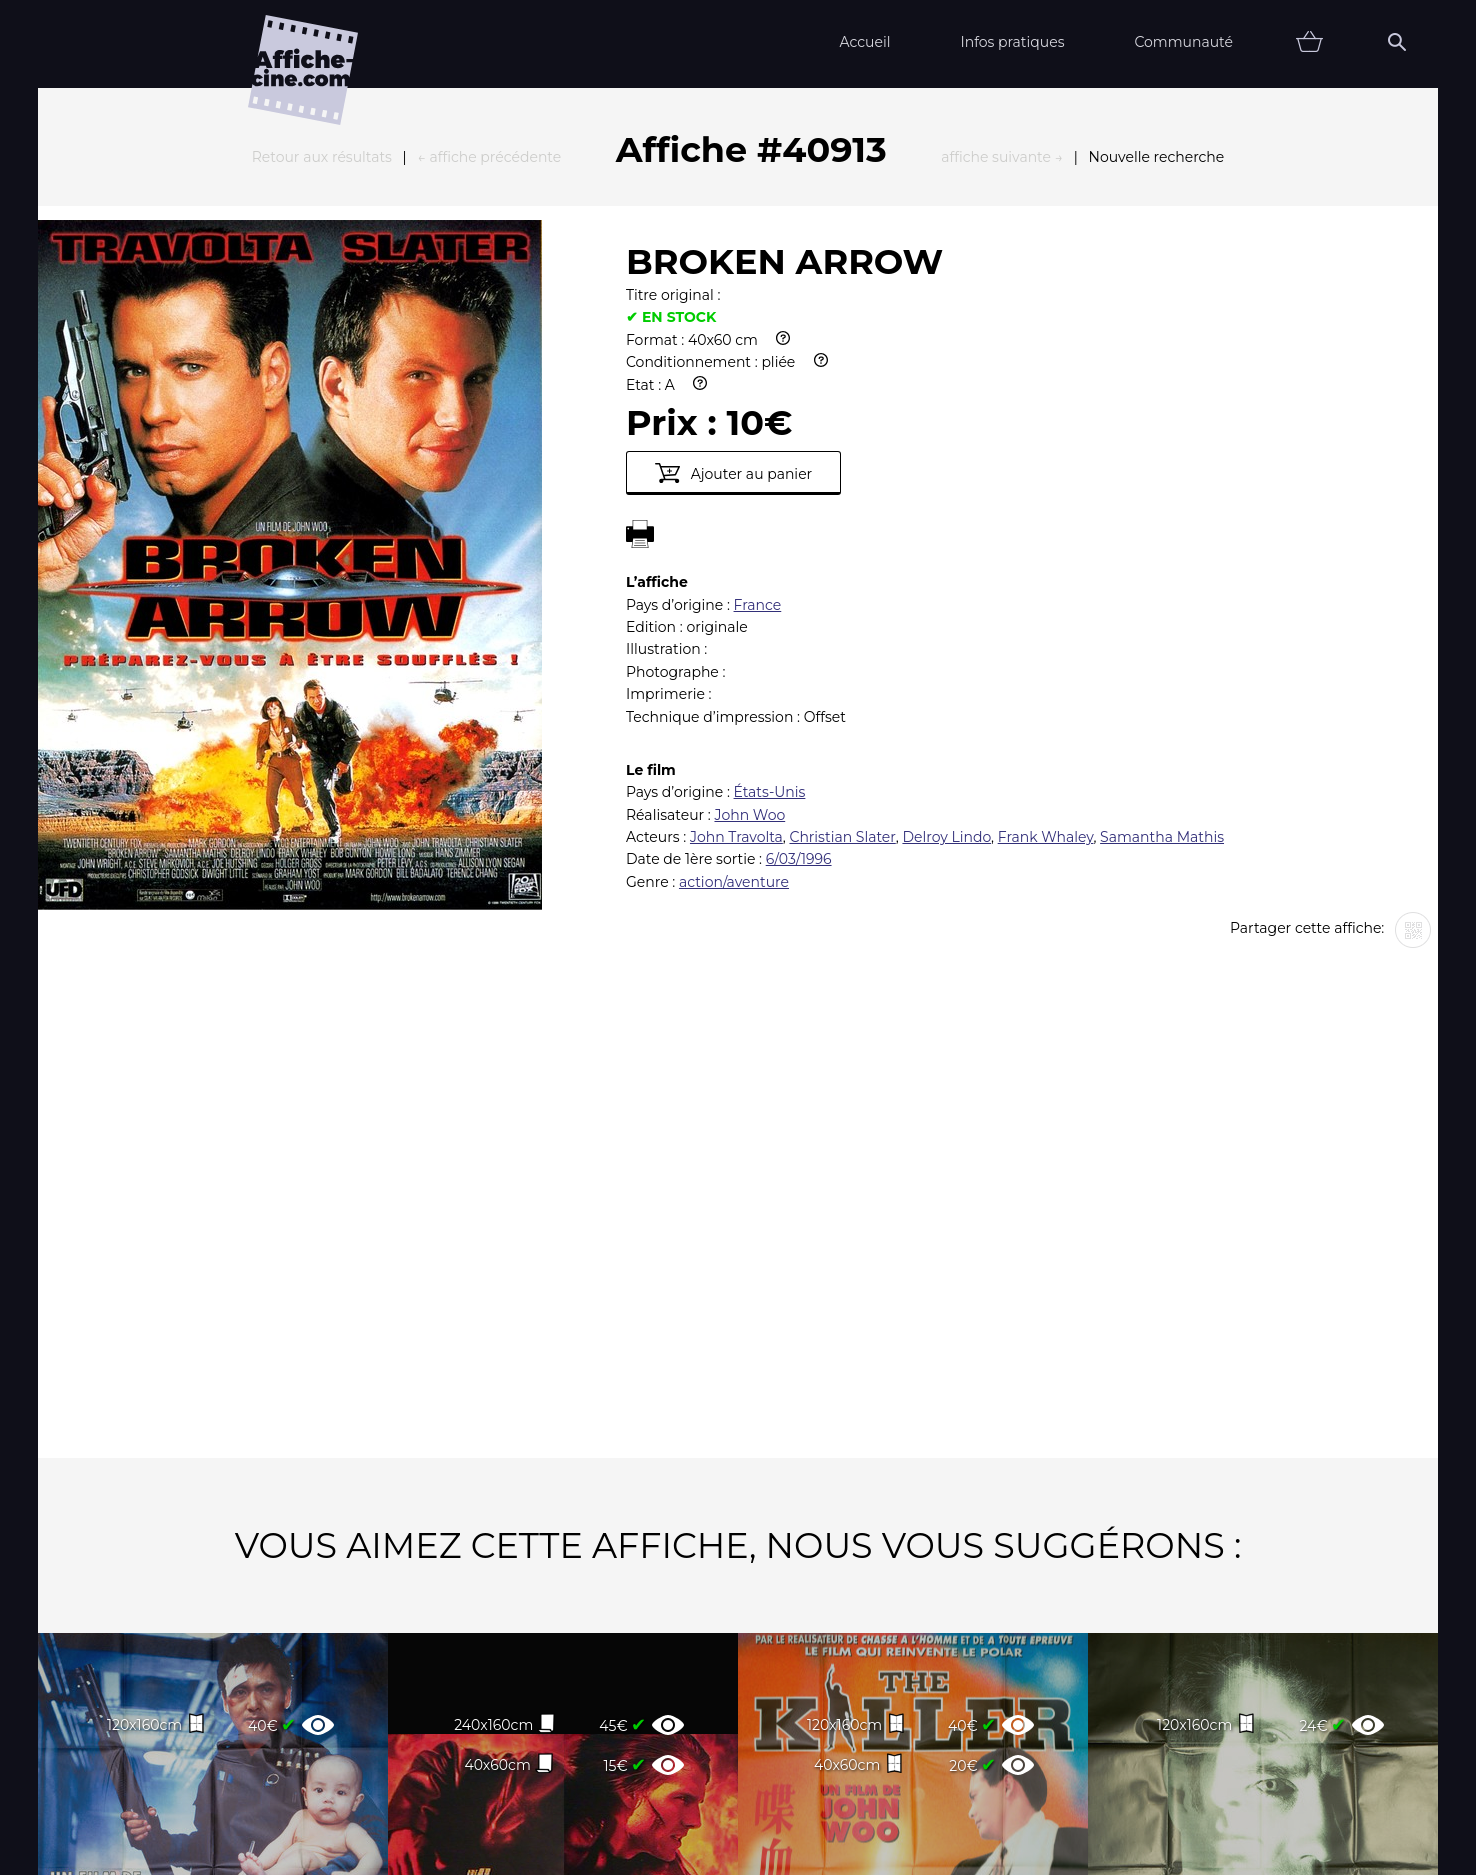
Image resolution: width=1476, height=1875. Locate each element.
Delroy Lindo (946, 617)
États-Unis (770, 572)
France (758, 385)
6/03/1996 (799, 639)
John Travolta (736, 617)
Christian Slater (842, 617)
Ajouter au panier (733, 253)
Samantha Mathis (1162, 617)
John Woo (749, 595)
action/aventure (734, 662)
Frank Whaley (1046, 617)
